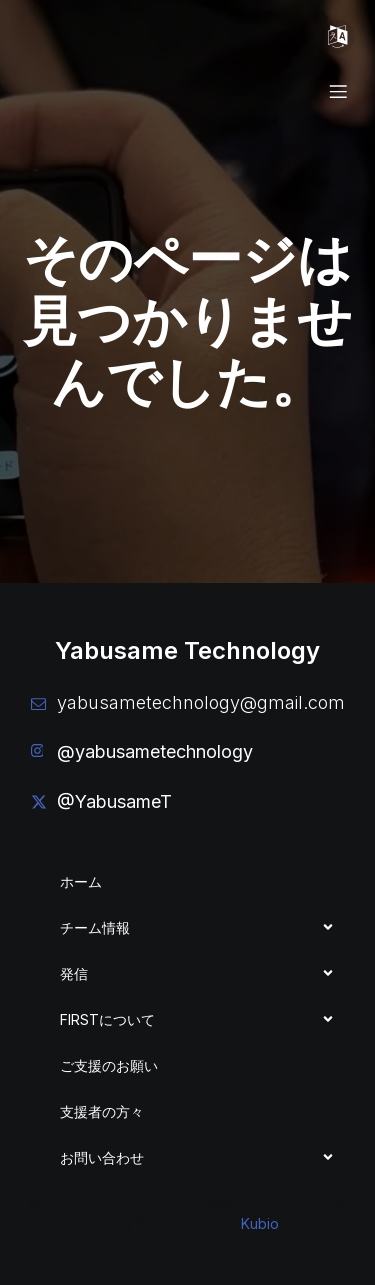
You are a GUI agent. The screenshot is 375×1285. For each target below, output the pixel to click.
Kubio (260, 1223)
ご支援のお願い (109, 1065)
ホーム (81, 881)
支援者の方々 (102, 1111)
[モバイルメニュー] (338, 37)
